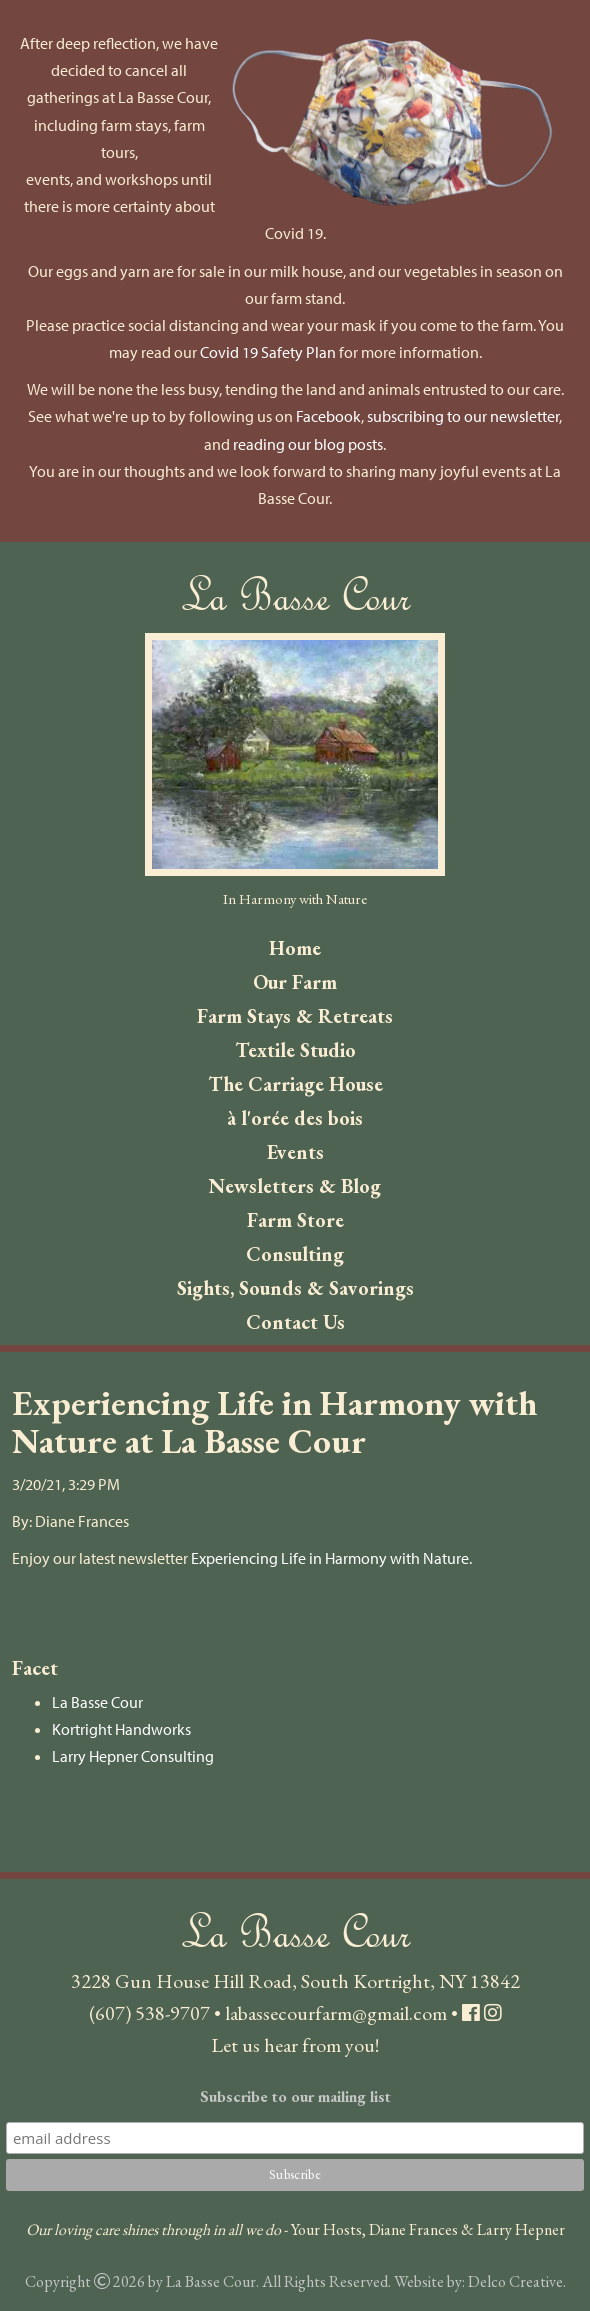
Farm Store (295, 1220)
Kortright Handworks (121, 1729)
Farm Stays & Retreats (295, 1016)
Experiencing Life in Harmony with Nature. (331, 1558)
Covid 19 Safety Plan (268, 352)
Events (295, 1152)
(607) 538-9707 (149, 2013)
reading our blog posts (308, 444)
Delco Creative (515, 2281)
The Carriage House (295, 1084)
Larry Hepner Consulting (133, 1756)
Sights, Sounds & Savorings (295, 1288)
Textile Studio (295, 1050)
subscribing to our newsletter (463, 416)
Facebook (328, 416)
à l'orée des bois (295, 1118)
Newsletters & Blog (295, 1186)
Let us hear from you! (295, 2045)
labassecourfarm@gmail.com (336, 2013)
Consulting (295, 1254)
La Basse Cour (97, 1702)
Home (295, 948)
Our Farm (295, 982)
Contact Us (295, 1322)
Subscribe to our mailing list (295, 2096)
